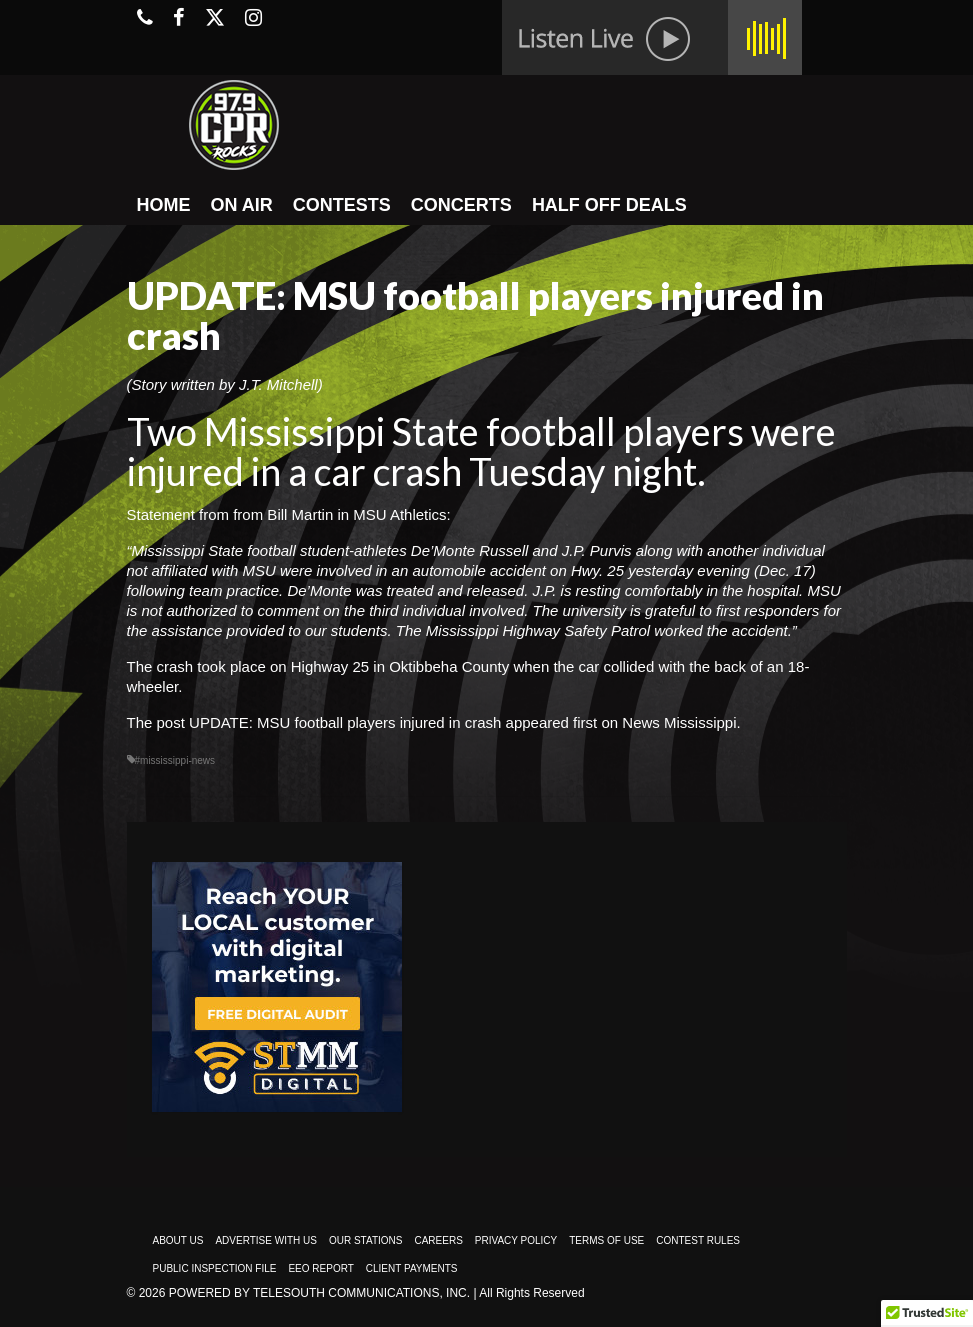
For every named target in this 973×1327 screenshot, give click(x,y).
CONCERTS (461, 205)
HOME (164, 205)
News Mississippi (679, 722)
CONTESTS (342, 205)
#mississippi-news (175, 760)
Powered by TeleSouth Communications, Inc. (319, 1293)
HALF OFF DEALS (609, 205)
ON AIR (242, 205)
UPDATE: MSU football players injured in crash (345, 722)
